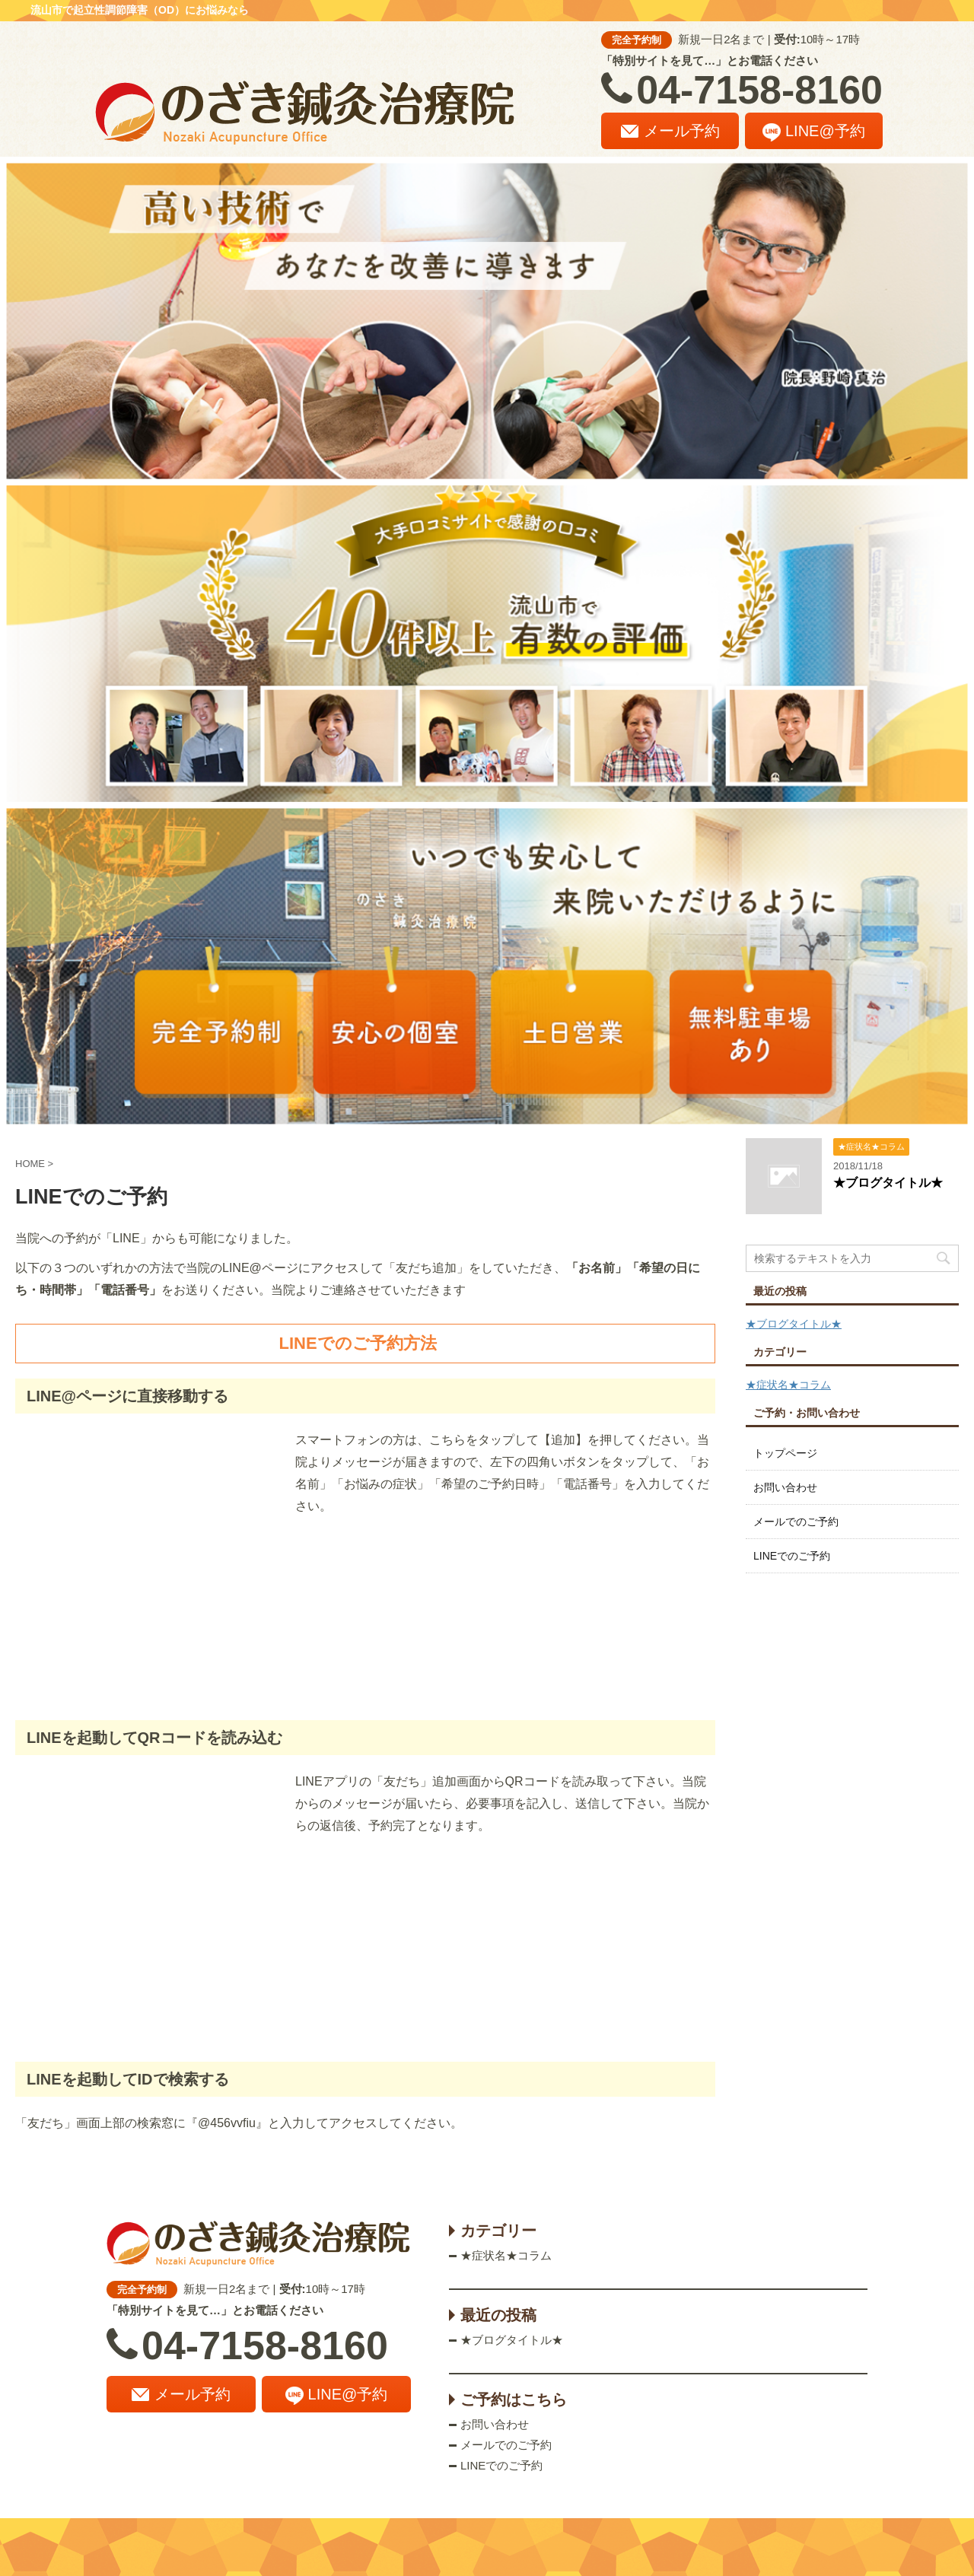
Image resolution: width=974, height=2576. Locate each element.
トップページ (785, 1453)
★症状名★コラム (788, 1385)
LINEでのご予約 (791, 1556)
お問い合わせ (785, 1487)
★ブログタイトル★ (888, 1182)
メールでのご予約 (796, 1521)
